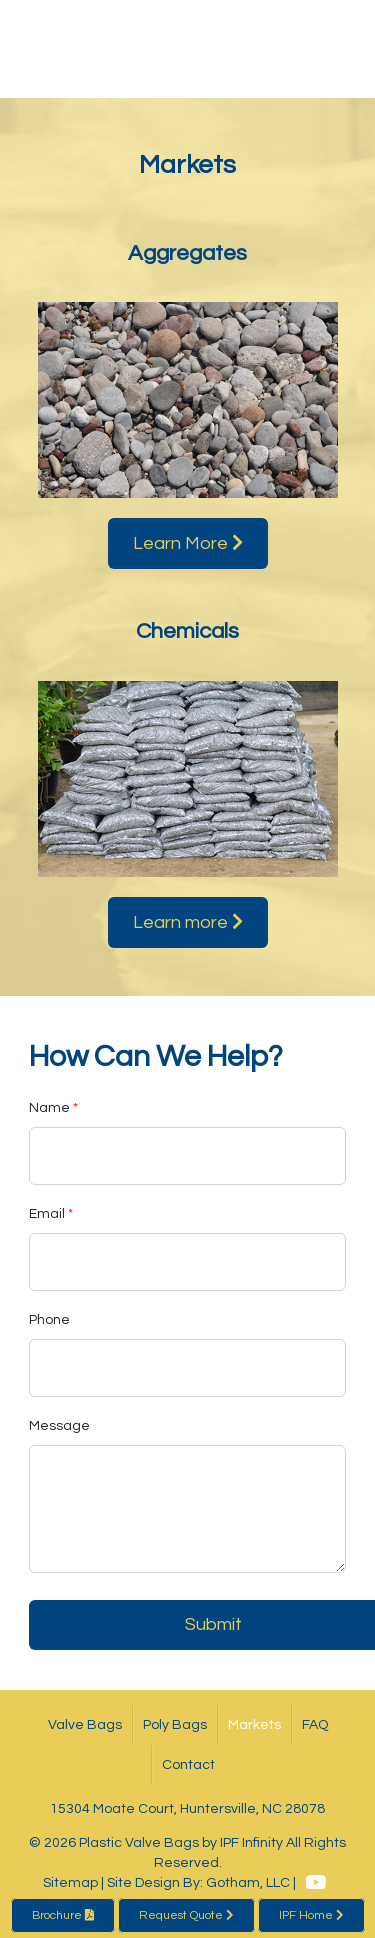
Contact (188, 1765)
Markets (254, 1725)
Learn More (188, 543)
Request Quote (186, 1915)
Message (59, 1426)
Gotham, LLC (248, 1883)
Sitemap (70, 1883)
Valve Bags (85, 1725)
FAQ (315, 1725)
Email (47, 1214)
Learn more (188, 922)
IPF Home (311, 1915)
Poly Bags (175, 1725)
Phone (49, 1320)
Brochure (63, 1915)
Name (49, 1108)
